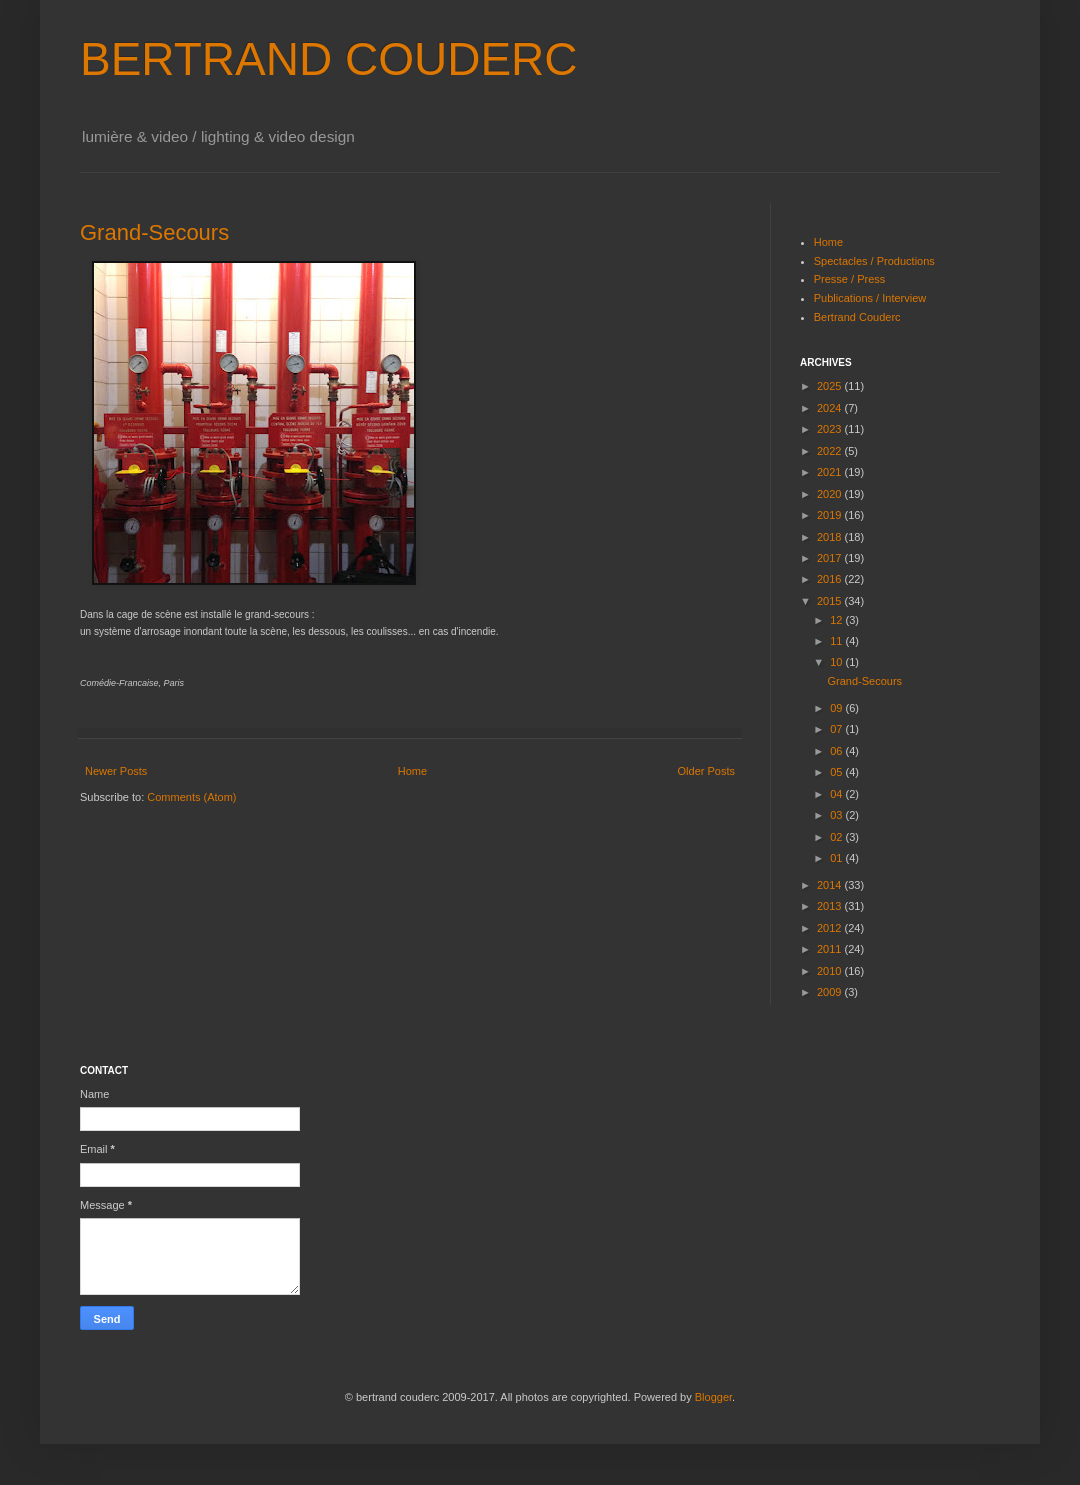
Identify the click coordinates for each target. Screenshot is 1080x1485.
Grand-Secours (154, 232)
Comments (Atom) (191, 797)
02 (837, 837)
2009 (831, 992)
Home (412, 771)
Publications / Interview (870, 298)
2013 (831, 906)
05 (837, 772)
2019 (831, 515)
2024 (831, 408)
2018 (831, 537)
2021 (831, 472)
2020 (831, 494)
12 (837, 620)
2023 (831, 429)
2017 (831, 558)
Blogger (713, 1397)
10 (837, 662)
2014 (831, 885)
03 (837, 815)
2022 (831, 451)
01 (837, 858)
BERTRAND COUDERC (329, 59)
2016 (831, 579)
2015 (831, 601)
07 (837, 729)
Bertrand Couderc (857, 317)
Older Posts (706, 771)
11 (837, 641)
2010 (831, 971)
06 (837, 751)
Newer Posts (116, 771)
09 (837, 708)
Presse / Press (850, 279)
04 (837, 794)
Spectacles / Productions (874, 261)
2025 (831, 386)
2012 (831, 928)
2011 (831, 949)
